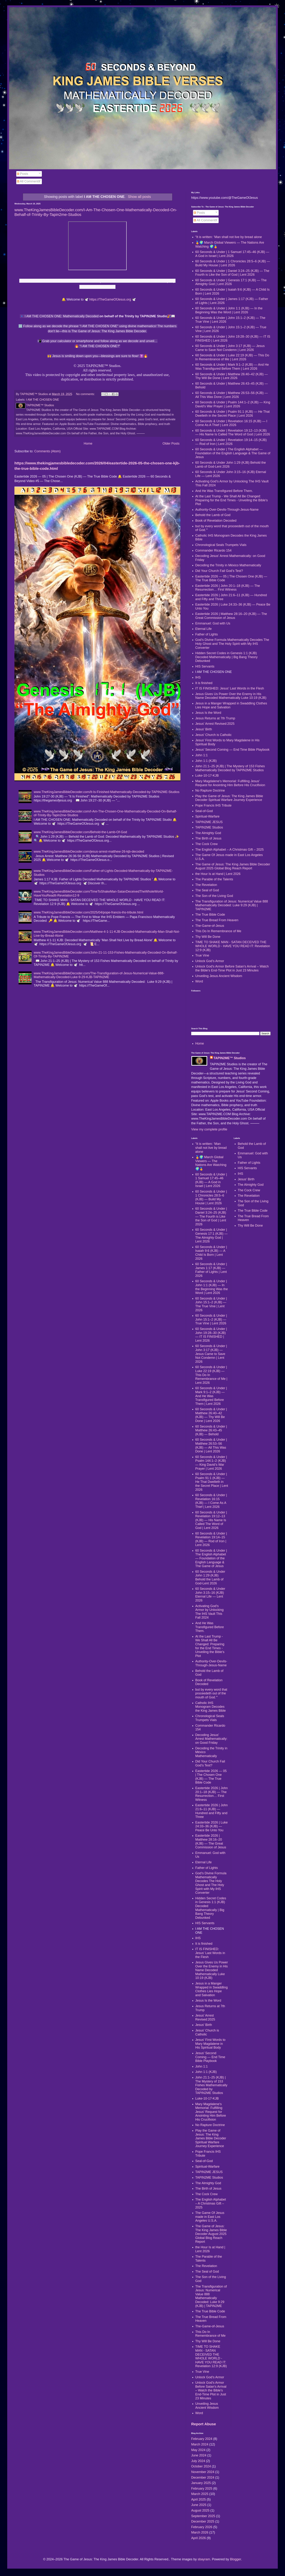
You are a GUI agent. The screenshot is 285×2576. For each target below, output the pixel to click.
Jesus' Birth (203, 729)
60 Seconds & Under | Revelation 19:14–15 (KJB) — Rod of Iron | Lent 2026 (231, 442)
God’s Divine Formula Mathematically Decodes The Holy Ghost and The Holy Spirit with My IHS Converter (232, 643)
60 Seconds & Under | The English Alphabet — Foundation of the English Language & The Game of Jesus (232, 453)
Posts (22, 174)
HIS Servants (204, 666)
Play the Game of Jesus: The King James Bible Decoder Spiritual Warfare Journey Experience (229, 798)
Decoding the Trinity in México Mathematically (228, 565)
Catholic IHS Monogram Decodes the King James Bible (210, 1706)
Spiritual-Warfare (207, 816)
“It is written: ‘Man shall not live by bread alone (228, 237)
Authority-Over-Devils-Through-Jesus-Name (227, 509)
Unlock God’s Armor (209, 961)
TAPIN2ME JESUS (209, 822)
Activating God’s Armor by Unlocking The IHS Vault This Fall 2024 (209, 1611)
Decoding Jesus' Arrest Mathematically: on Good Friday (211, 1738)
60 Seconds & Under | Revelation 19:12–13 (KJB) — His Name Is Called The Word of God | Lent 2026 (232, 432)
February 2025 (201, 2488)
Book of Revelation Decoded (215, 520)
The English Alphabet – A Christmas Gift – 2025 (229, 849)
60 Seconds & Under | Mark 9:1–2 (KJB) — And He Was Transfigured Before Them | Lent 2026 (232, 366)
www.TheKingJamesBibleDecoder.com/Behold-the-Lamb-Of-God (80, 832)
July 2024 (198, 2461)
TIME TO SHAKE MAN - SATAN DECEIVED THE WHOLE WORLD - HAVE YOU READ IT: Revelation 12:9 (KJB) (232, 946)
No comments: (86, 394)
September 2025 (203, 2516)
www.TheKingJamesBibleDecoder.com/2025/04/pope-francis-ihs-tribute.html (88, 912)
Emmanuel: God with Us (212, 623)
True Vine (202, 955)
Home (88, 443)
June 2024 (198, 2455)
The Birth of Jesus (208, 838)
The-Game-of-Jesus (209, 926)
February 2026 (201, 2527)
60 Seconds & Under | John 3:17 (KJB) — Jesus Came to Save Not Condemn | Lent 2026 (230, 348)
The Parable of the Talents (214, 879)
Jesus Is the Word (208, 712)
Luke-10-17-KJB (207, 775)
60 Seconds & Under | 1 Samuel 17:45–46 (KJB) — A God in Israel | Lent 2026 (232, 254)
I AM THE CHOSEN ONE (42, 399)
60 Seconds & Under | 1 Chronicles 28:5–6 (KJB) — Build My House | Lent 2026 (232, 263)
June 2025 (198, 2505)
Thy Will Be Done (207, 936)
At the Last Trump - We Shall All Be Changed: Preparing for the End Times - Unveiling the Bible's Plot (231, 500)
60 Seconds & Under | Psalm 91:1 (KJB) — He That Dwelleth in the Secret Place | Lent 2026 (232, 413)
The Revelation (206, 885)
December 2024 (202, 2477)
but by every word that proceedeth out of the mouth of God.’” (211, 1693)
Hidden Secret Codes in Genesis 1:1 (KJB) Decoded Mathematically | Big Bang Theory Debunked (226, 657)
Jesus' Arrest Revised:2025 (215, 723)
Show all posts (139, 197)
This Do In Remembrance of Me (218, 931)
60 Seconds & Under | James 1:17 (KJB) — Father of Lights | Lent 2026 (211, 1270)
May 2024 (198, 2450)
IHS (198, 677)
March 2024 (199, 2444)
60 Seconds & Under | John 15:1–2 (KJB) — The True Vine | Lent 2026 (211, 1304)
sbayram (204, 2559)
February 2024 (201, 2439)
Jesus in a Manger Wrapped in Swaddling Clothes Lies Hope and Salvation (211, 1989)
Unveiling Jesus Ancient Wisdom (218, 976)
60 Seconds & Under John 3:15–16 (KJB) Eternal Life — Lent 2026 (210, 1594)
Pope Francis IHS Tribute (213, 805)
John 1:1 (201, 755)
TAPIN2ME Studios (209, 827)
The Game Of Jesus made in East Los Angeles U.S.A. (209, 2216)
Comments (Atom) (47, 451)
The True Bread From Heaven (216, 920)
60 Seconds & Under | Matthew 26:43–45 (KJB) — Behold (211, 1430)
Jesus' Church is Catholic (213, 735)
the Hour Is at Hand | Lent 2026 (218, 874)
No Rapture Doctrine (210, 790)
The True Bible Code (210, 914)
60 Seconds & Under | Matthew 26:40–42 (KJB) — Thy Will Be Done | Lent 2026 (231, 376)
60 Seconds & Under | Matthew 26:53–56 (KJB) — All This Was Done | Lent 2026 (231, 395)
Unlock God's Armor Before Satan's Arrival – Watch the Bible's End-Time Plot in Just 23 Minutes (232, 968)
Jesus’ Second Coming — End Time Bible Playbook (232, 749)
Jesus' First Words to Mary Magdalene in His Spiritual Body (210, 2043)
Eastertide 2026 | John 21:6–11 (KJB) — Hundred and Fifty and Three (211, 1811)
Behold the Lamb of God (213, 515)
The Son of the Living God (214, 896)
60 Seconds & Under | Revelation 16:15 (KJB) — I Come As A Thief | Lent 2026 (231, 423)
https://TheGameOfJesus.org (110, 299)
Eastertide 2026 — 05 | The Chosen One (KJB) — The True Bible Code (211, 1776)
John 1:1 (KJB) (206, 761)
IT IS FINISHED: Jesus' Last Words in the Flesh (229, 688)
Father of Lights (206, 634)
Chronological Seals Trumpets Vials (221, 545)
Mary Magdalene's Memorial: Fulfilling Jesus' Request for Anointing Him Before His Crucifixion (230, 783)
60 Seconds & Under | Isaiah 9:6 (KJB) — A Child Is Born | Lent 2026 (211, 1252)
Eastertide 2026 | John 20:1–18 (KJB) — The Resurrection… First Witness (227, 588)
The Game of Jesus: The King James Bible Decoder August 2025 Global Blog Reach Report (232, 866)
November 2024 (202, 2472)
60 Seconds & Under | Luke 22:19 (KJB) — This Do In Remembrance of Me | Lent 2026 (232, 357)
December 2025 (202, 2521)
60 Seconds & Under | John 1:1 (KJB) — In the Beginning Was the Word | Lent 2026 (229, 310)
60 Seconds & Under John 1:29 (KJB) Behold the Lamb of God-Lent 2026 (210, 1577)
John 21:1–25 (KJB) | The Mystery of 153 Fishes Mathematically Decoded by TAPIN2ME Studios (230, 768)
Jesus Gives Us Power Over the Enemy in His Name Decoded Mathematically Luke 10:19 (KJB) (230, 696)
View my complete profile (209, 1129)
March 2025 (199, 2494)
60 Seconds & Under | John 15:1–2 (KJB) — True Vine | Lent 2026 (211, 1319)
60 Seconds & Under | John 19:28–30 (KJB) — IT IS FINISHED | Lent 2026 (211, 1334)
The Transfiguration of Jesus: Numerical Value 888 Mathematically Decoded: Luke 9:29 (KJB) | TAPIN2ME (231, 905)
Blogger (235, 2559)
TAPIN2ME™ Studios (230, 1058)
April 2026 (198, 2538)
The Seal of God (207, 890)
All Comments (28, 181)
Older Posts (171, 443)
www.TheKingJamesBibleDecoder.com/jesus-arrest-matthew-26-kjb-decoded (89, 851)
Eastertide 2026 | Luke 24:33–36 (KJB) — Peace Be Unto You (211, 1826)
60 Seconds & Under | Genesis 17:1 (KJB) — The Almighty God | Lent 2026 (231, 282)
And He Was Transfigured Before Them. (224, 491)
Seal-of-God (204, 811)
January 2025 (201, 2483)
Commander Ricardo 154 (213, 550)
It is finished (203, 683)
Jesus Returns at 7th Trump (215, 718)
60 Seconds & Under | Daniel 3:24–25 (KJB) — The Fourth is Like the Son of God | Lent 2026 (232, 273)
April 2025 (198, 2499)
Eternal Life (203, 629)
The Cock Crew (206, 844)
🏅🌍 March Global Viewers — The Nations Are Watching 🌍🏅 (210, 1163)
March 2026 (199, 2532)
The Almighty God (208, 833)
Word (199, 981)
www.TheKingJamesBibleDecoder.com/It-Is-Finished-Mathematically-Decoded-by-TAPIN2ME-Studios (106, 792)
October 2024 (201, 2466)
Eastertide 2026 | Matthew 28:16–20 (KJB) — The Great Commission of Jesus (231, 616)
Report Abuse (203, 2424)
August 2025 (200, 2510)
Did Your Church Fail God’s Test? (219, 571)
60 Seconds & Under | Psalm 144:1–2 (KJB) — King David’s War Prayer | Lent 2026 (232, 404)
